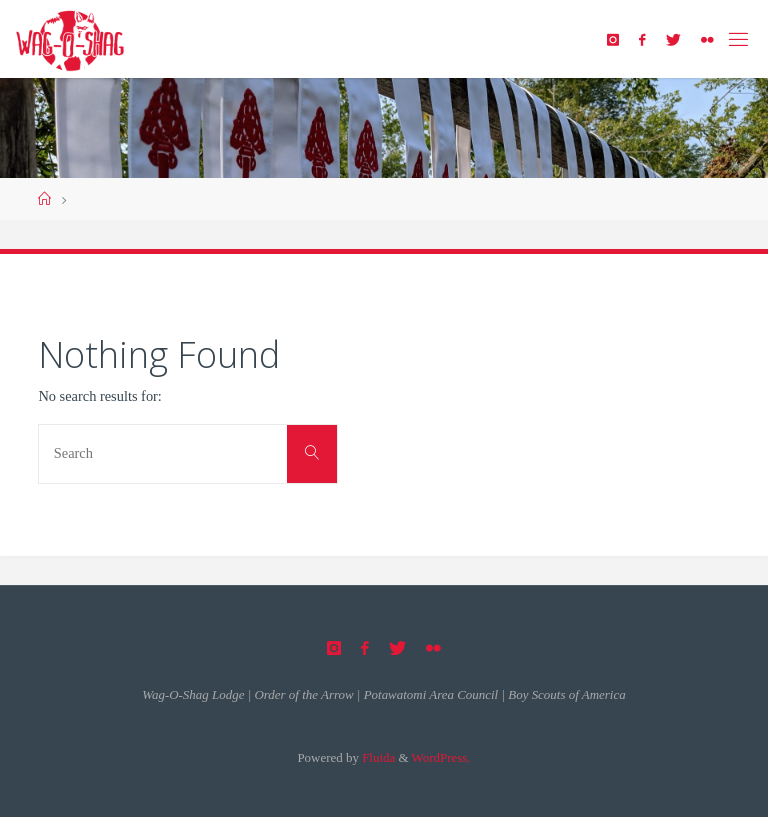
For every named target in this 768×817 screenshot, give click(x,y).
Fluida (377, 757)
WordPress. (441, 757)
